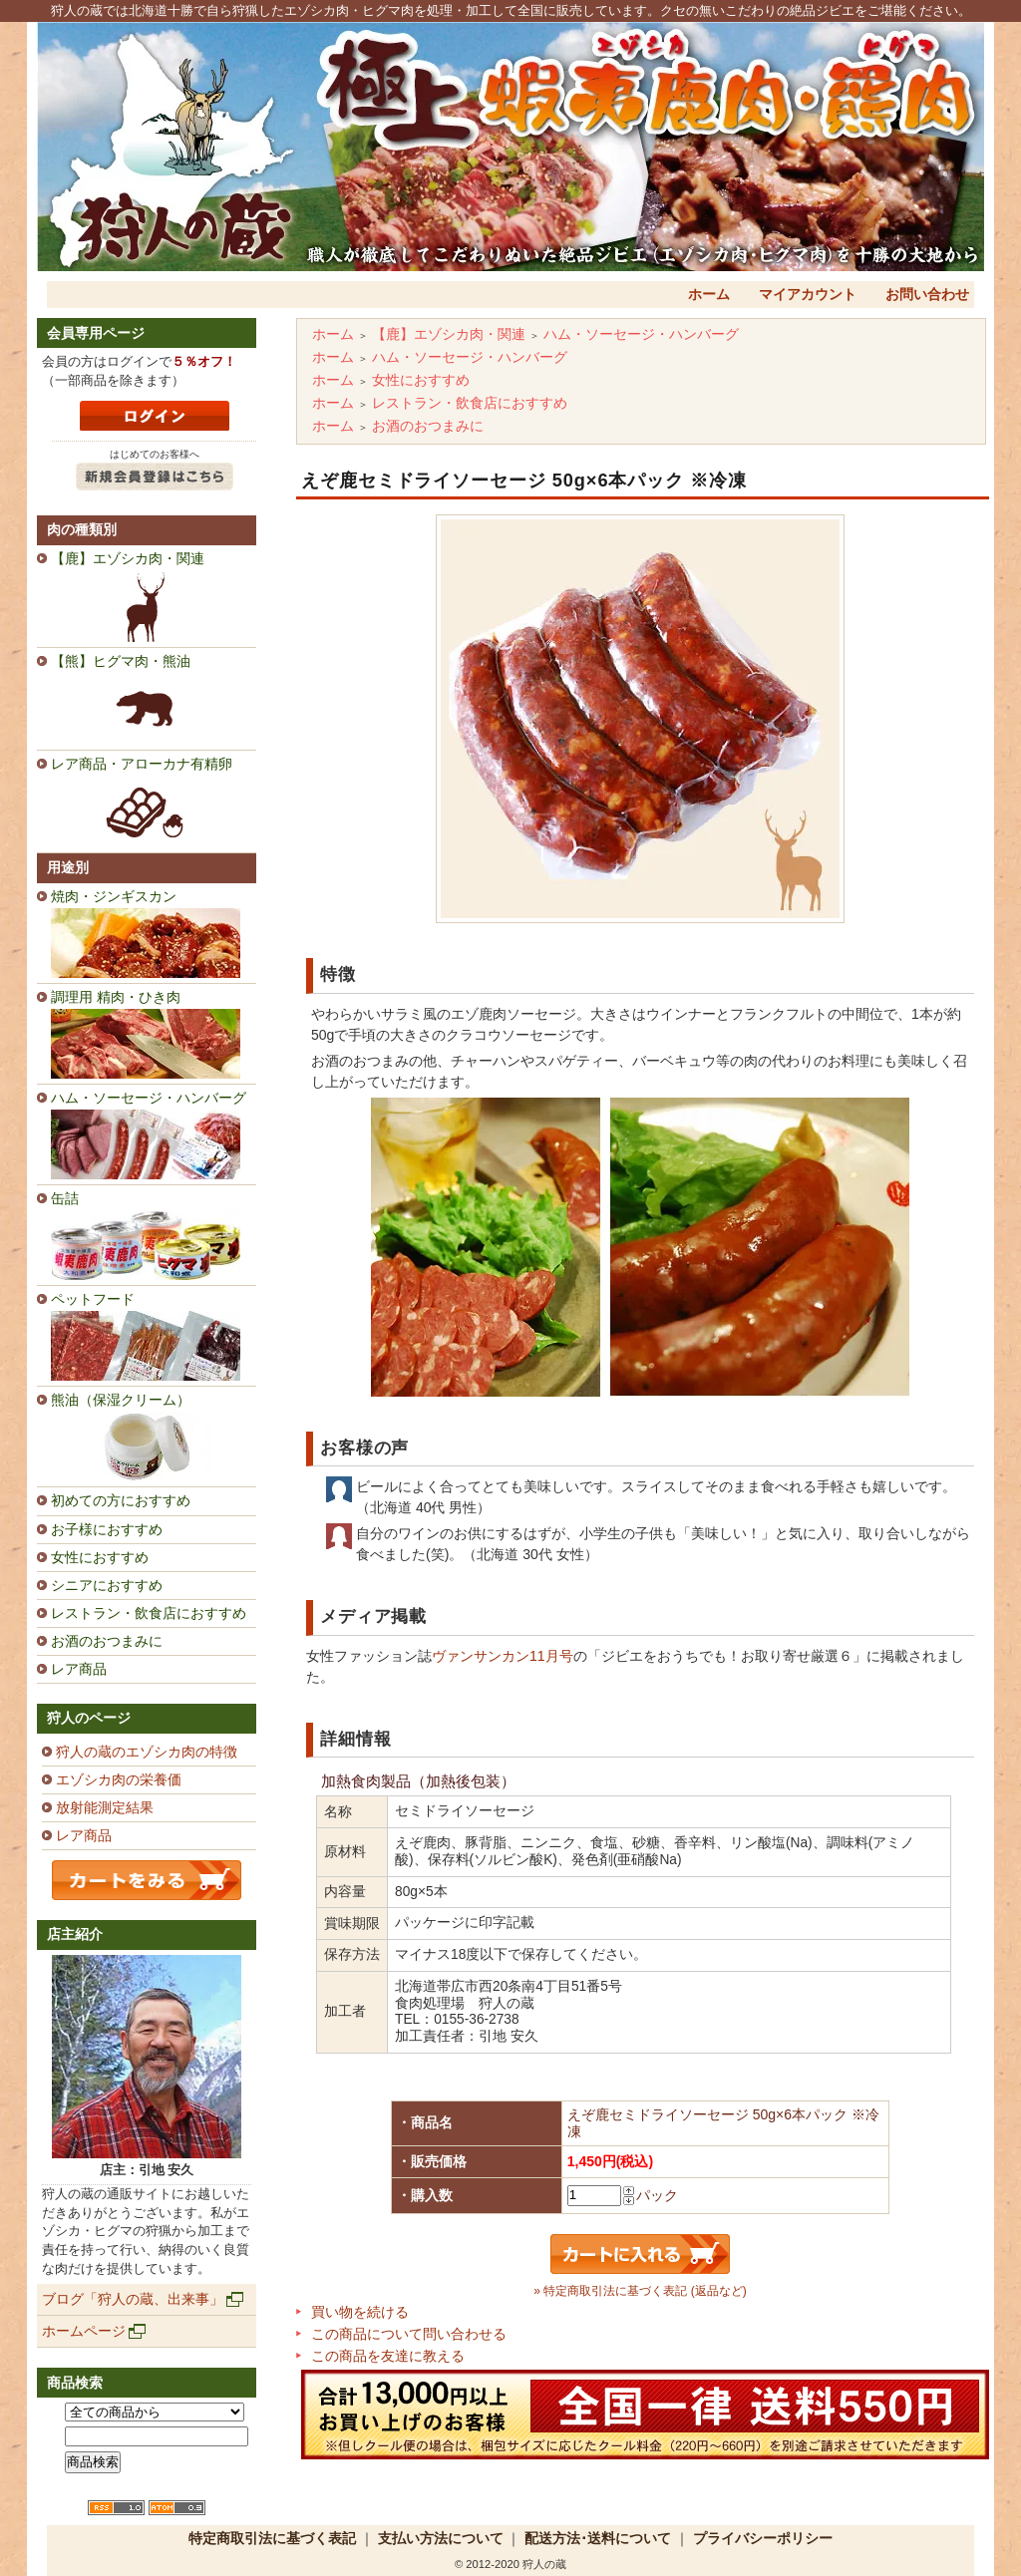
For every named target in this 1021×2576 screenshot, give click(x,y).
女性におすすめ (100, 1557)
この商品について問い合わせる (409, 2334)
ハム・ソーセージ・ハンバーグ (641, 334)
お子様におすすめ (107, 1529)
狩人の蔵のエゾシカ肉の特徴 (146, 1752)
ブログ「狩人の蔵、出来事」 (132, 2299)
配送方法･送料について (597, 2538)
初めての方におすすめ (120, 1500)
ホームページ (84, 2331)
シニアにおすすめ (107, 1585)
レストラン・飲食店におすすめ (148, 1613)
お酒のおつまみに (107, 1641)
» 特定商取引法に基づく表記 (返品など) (639, 2291)
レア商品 (79, 1669)
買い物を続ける (360, 2312)
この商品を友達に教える (388, 2356)
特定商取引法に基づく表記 (272, 2538)
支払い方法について (441, 2538)
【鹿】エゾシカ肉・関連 (448, 334)
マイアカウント (807, 294)
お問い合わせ (927, 294)
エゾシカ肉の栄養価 (118, 1779)
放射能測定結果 (105, 1807)
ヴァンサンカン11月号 (502, 1656)
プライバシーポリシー (763, 2538)
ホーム (709, 294)
